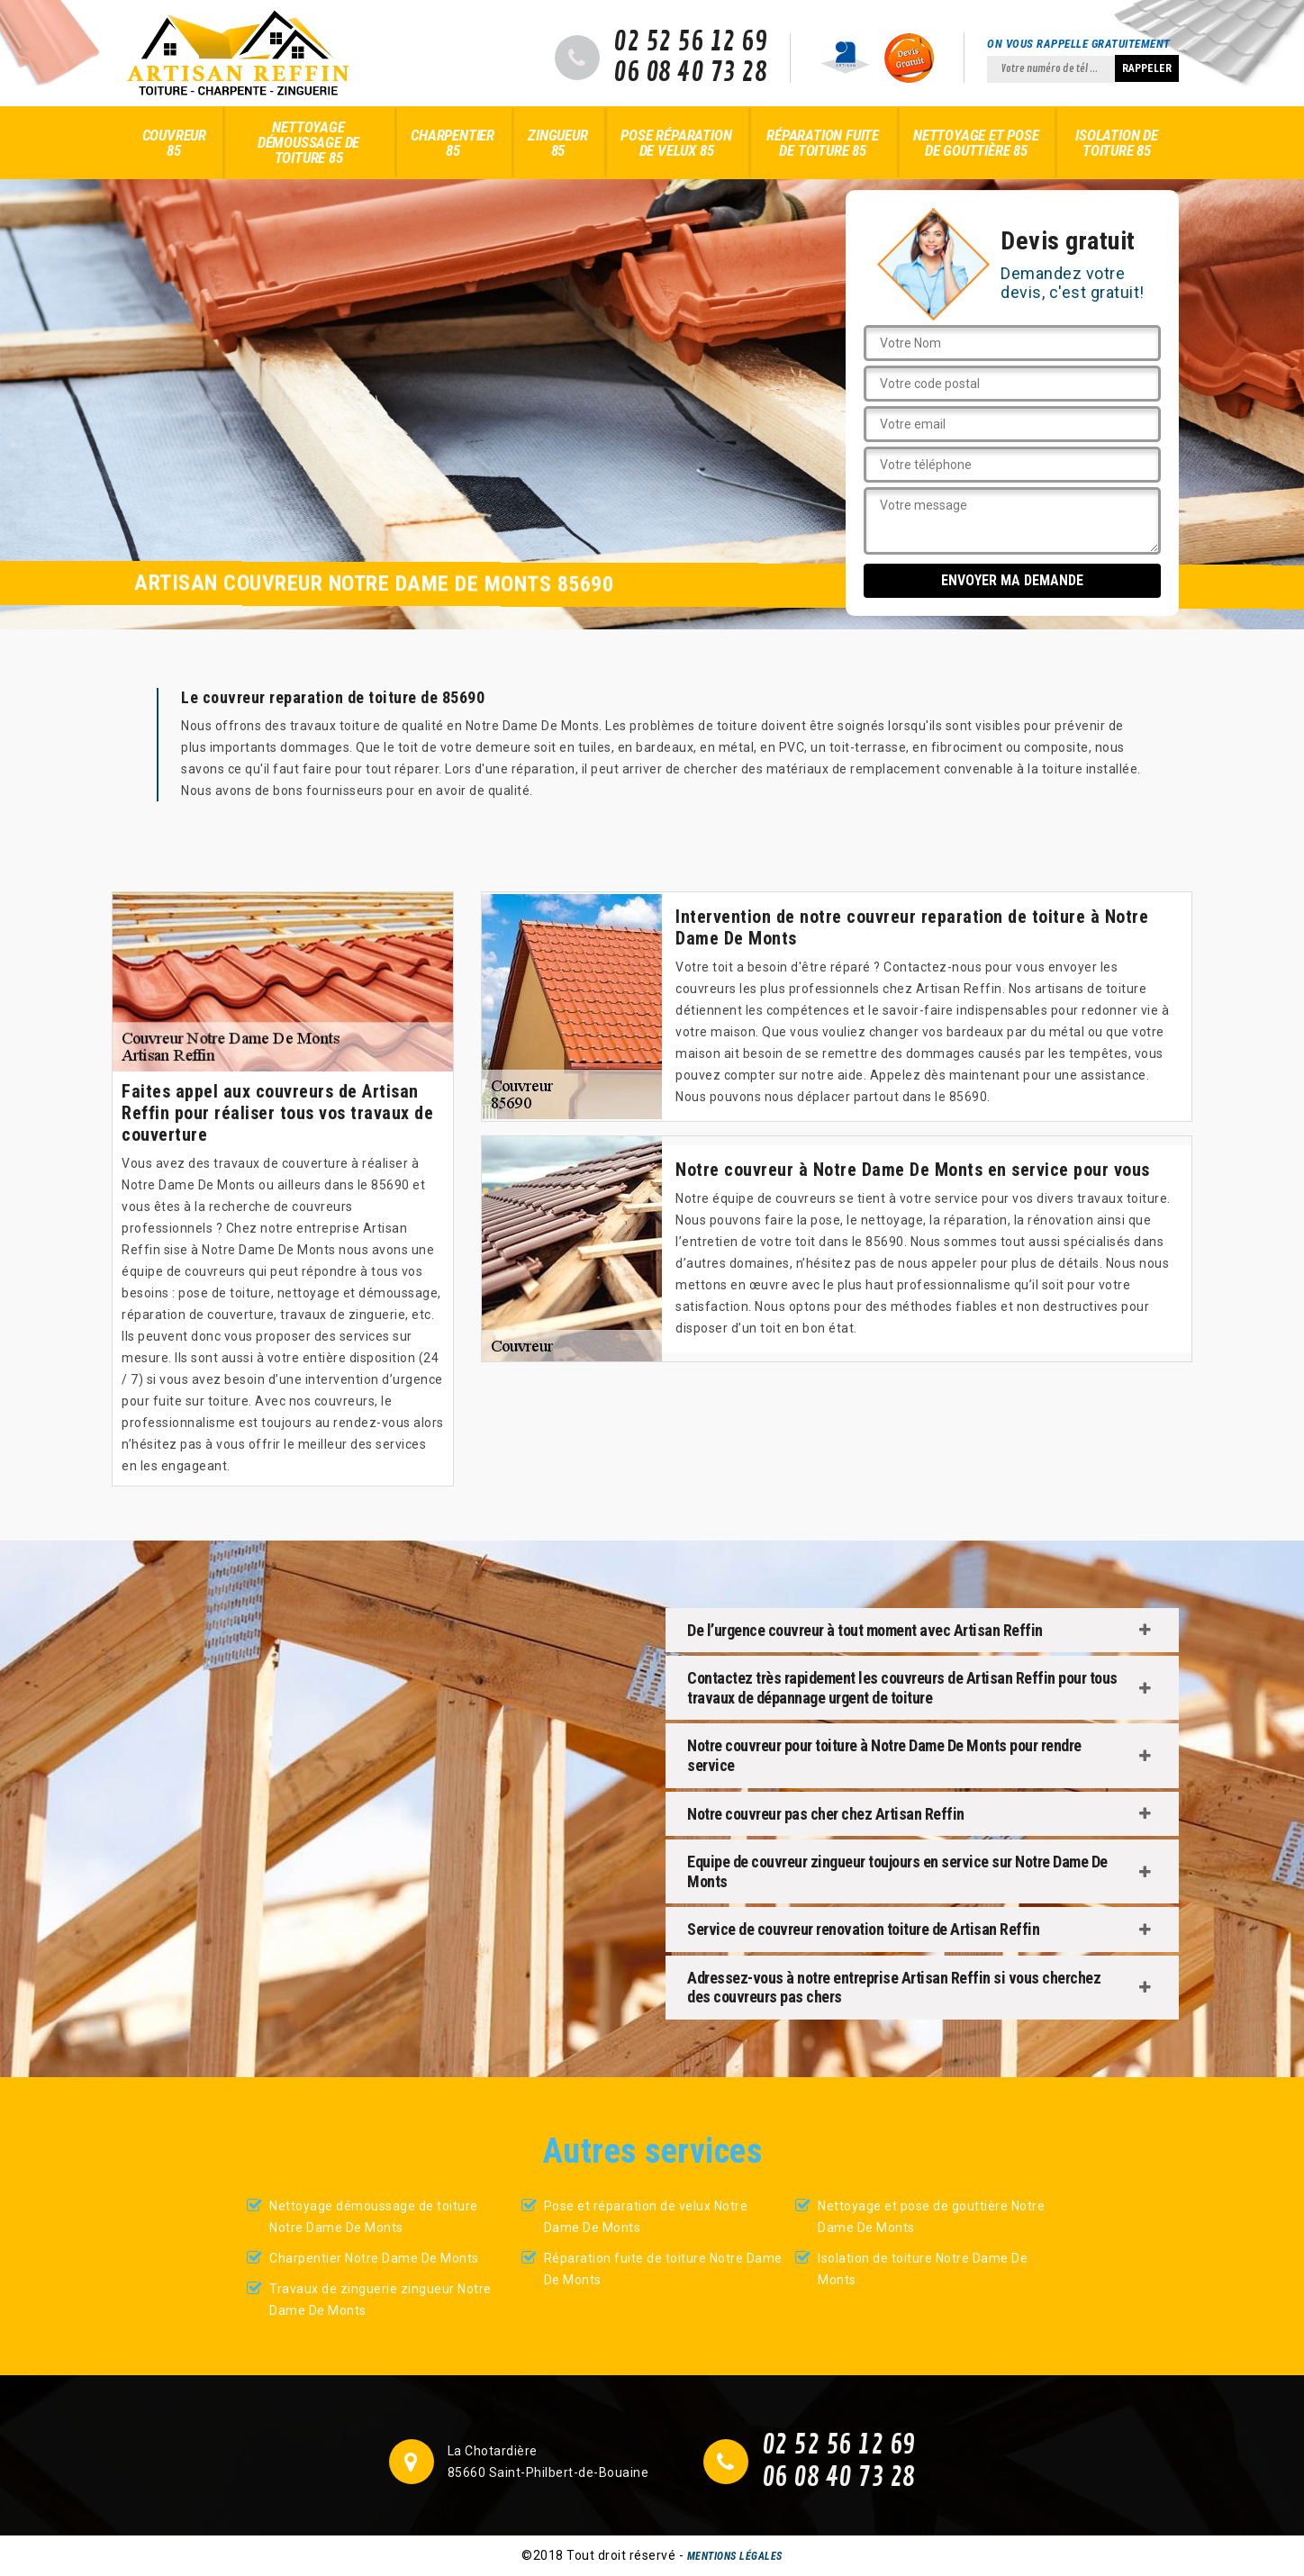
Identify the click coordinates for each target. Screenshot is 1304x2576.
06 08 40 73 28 (690, 73)
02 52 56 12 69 (690, 42)
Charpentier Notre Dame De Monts (374, 2258)
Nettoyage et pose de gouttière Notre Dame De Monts (931, 2217)
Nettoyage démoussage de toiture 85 (308, 142)
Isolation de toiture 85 (1116, 142)
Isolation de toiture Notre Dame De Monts (923, 2269)
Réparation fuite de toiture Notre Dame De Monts (663, 2269)
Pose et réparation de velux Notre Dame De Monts (646, 2217)
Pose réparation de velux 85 (675, 142)
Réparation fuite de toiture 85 (822, 142)
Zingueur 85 (557, 142)
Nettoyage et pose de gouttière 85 (976, 142)
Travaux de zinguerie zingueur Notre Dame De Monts (380, 2300)
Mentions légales (735, 2556)
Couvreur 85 (174, 142)
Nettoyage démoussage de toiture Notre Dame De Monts (373, 2217)
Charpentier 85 (452, 142)
